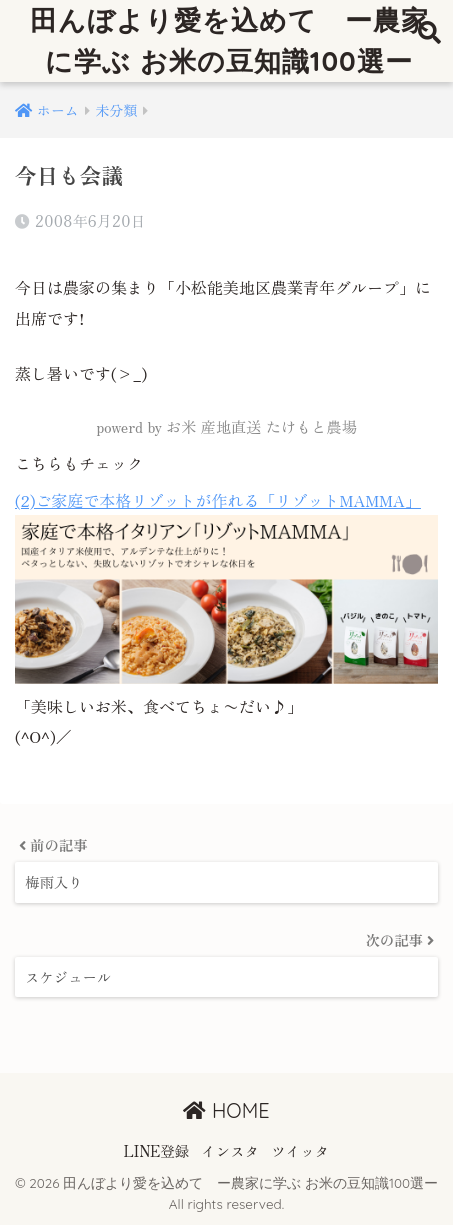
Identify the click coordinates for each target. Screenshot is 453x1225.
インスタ (230, 1150)
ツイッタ (300, 1150)
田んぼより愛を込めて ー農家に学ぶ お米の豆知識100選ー (229, 40)
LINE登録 (157, 1150)
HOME (226, 1110)
